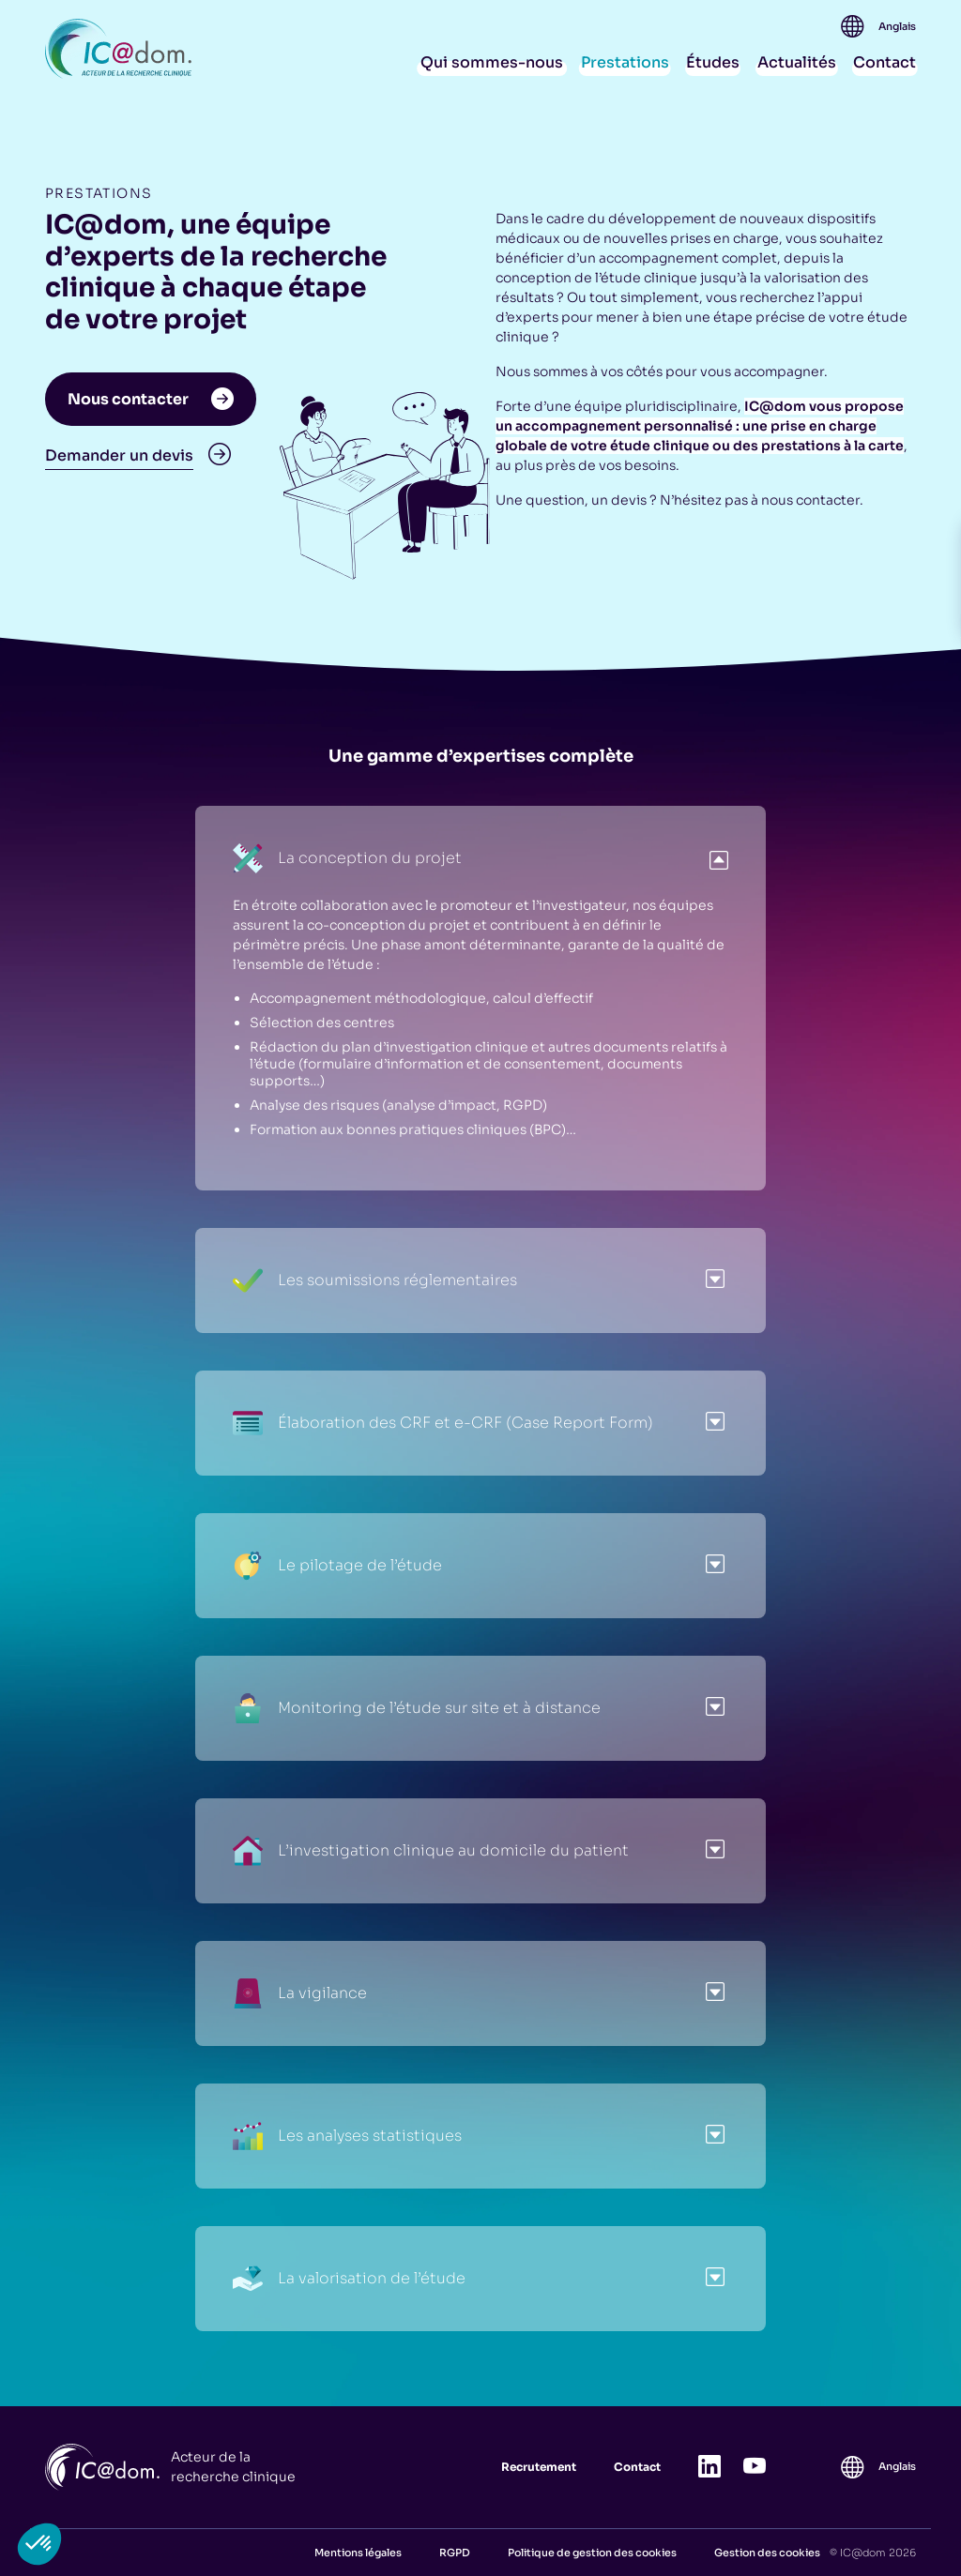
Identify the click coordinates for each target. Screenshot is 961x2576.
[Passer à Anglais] (897, 27)
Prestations (625, 62)
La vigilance (300, 1993)
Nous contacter (151, 399)
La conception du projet (347, 858)
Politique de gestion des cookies (592, 2552)
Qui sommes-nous (491, 62)
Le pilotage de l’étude (337, 1566)
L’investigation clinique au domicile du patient (431, 1851)
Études (713, 62)
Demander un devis (138, 455)
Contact (884, 62)
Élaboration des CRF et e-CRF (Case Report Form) (443, 1423)
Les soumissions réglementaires (375, 1280)
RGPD (454, 2552)
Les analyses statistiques (347, 2136)
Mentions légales (358, 2552)
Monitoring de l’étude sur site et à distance (417, 1708)
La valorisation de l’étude (349, 2279)
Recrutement (538, 2467)
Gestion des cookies (767, 2552)
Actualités (796, 62)
